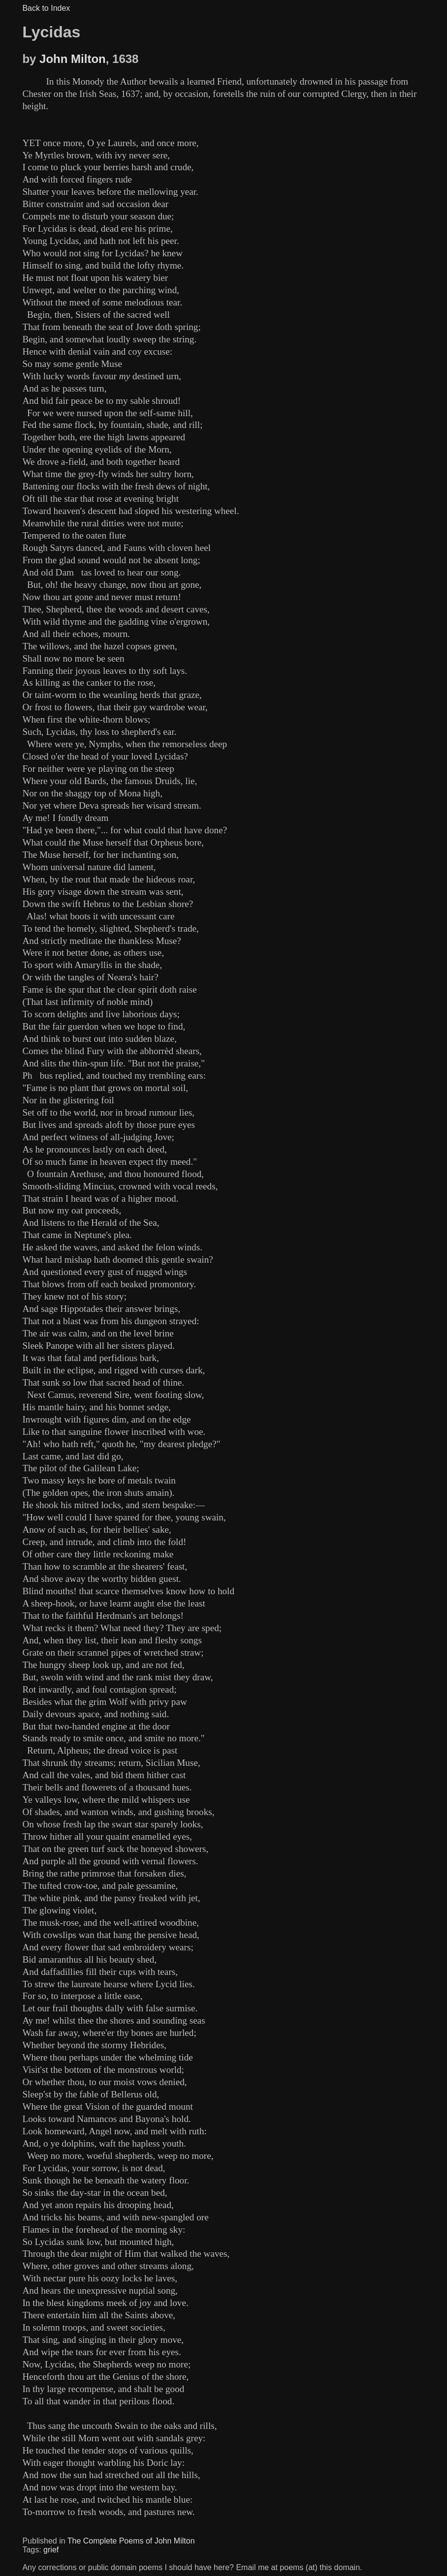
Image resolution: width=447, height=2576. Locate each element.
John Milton (72, 58)
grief (51, 2550)
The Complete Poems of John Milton (131, 2541)
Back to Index (46, 8)
